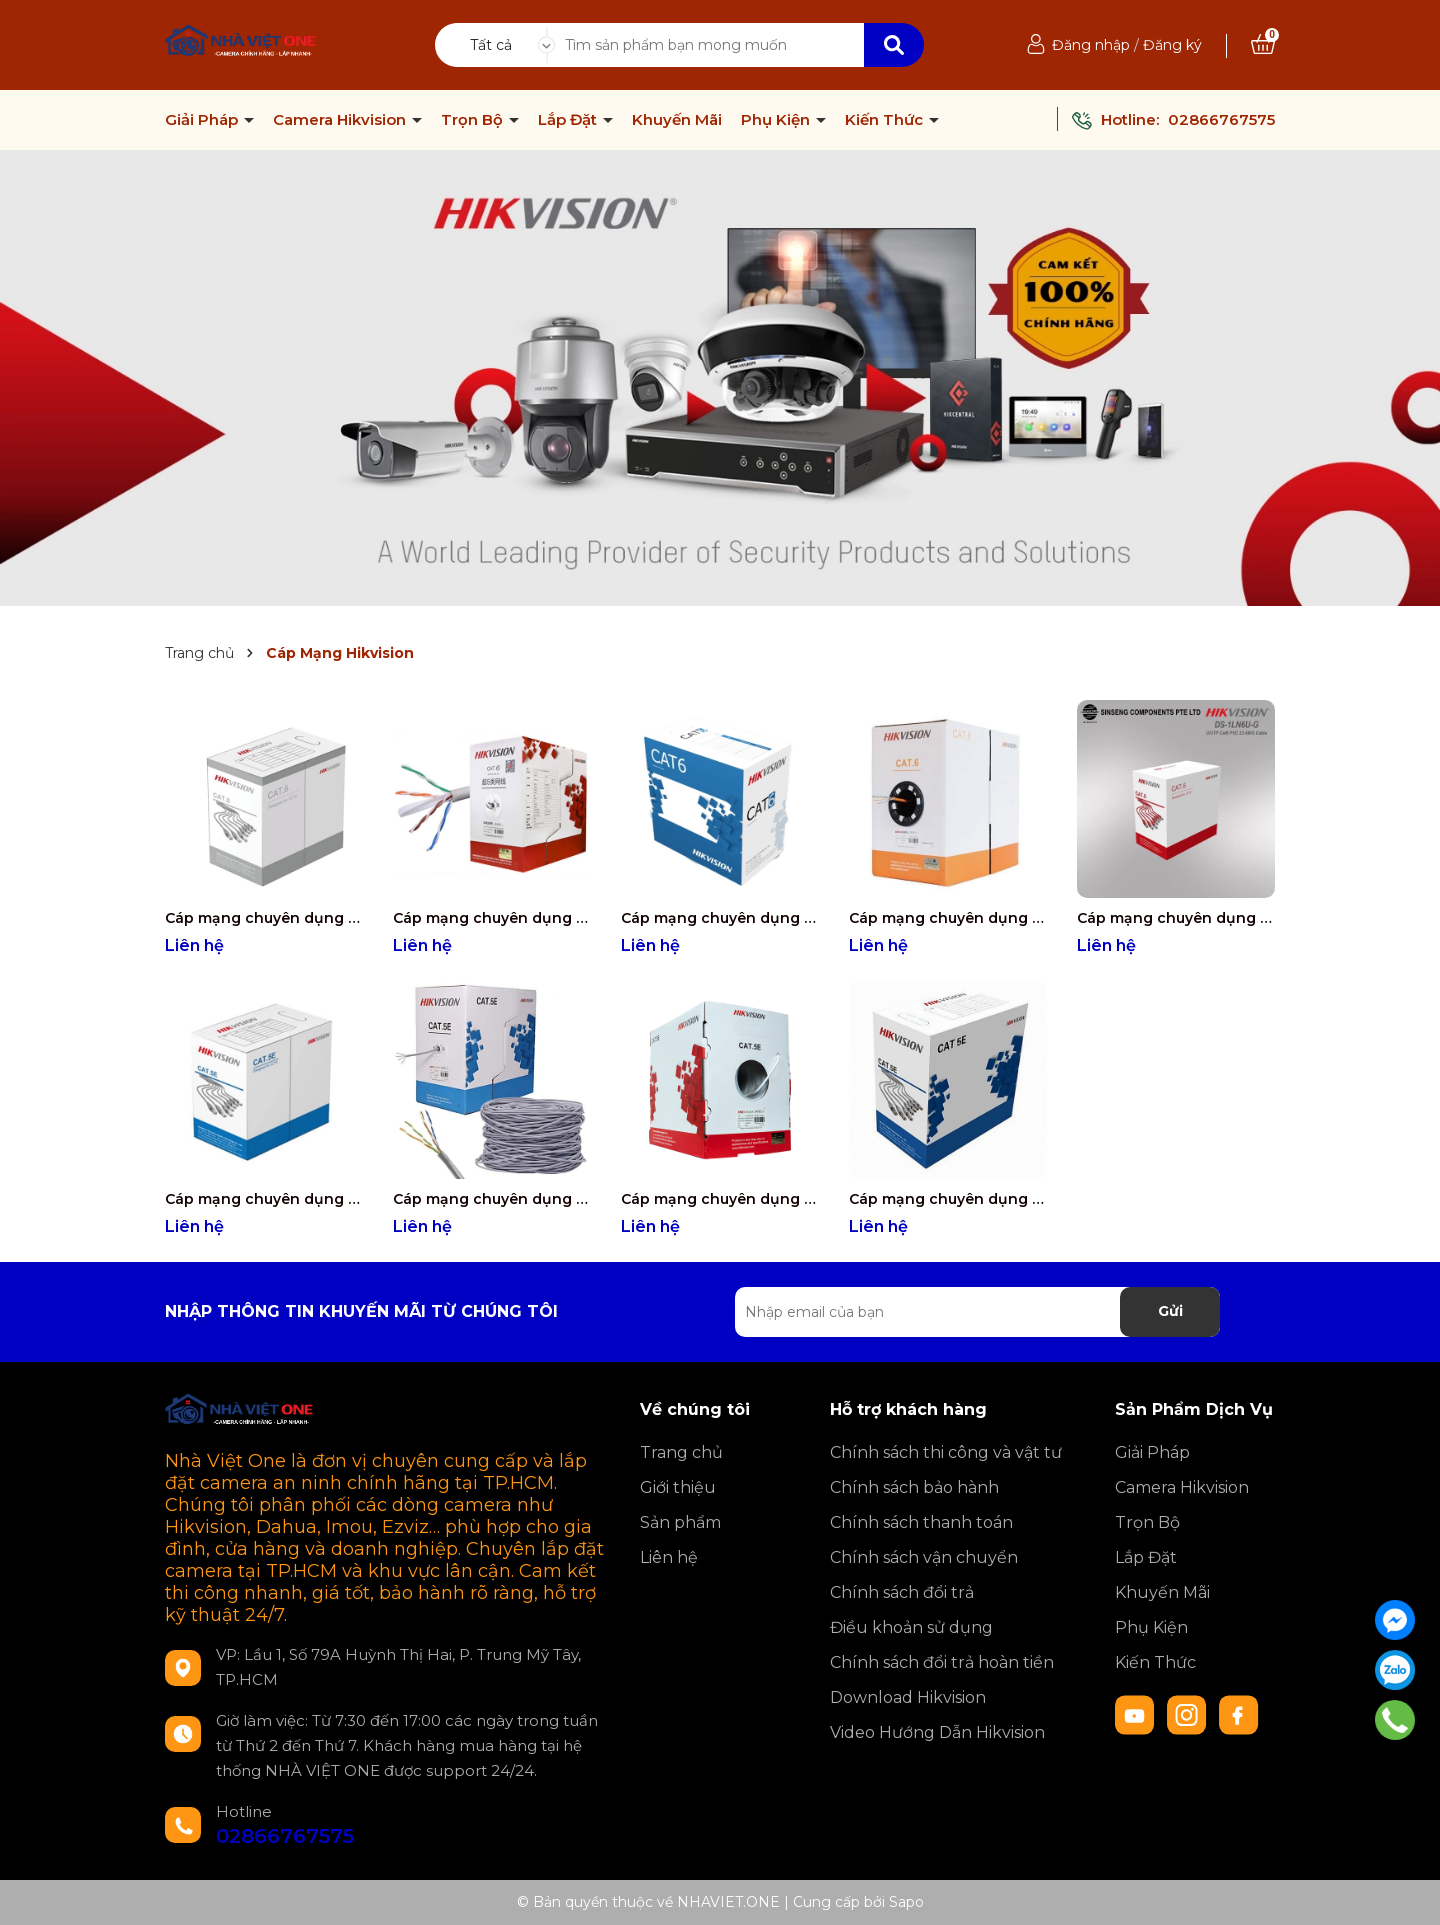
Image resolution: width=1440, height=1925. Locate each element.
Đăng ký (1172, 45)
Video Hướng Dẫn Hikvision (937, 1732)
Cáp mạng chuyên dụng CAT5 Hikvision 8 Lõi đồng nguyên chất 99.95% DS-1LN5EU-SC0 (948, 1199)
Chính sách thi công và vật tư (946, 1452)
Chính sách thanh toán (921, 1522)
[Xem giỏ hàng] (1263, 45)
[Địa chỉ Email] (977, 1312)
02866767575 (1221, 119)
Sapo (906, 1902)
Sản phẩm (680, 1522)
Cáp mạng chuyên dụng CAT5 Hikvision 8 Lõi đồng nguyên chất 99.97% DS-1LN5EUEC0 (264, 1199)
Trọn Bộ (474, 120)
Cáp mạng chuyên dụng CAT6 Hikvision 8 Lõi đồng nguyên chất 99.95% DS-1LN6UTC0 (492, 918)
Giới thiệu (678, 1487)
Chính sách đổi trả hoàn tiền (942, 1662)
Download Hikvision (908, 1697)
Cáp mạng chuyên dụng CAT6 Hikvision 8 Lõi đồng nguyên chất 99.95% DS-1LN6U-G (1176, 918)
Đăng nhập (1091, 45)
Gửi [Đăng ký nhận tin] (1170, 1311)
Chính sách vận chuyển (924, 1557)
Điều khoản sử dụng (911, 1627)
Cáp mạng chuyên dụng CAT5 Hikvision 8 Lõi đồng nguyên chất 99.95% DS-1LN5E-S (720, 1199)
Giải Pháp (203, 120)
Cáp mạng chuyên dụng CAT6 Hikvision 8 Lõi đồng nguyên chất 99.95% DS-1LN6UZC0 (264, 918)
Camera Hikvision (341, 120)
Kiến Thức (886, 120)
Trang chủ (681, 1452)
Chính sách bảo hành (914, 1487)
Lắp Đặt (569, 120)
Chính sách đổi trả (902, 1592)
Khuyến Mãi (677, 120)
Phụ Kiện (777, 120)
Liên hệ (669, 1557)
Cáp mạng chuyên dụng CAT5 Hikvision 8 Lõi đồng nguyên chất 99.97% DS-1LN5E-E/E (492, 1199)
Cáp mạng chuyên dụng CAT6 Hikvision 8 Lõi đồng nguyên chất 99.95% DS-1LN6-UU (948, 918)
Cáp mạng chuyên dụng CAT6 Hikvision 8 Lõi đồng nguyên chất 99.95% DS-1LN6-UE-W (720, 918)
